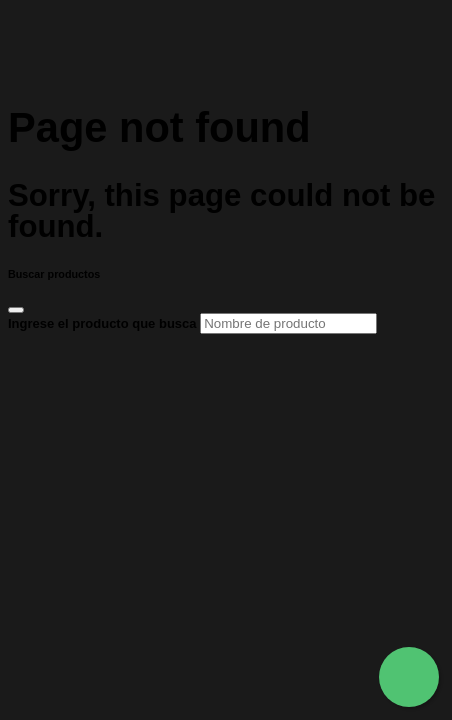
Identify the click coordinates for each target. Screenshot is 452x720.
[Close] (16, 310)
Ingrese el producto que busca (192, 323)
